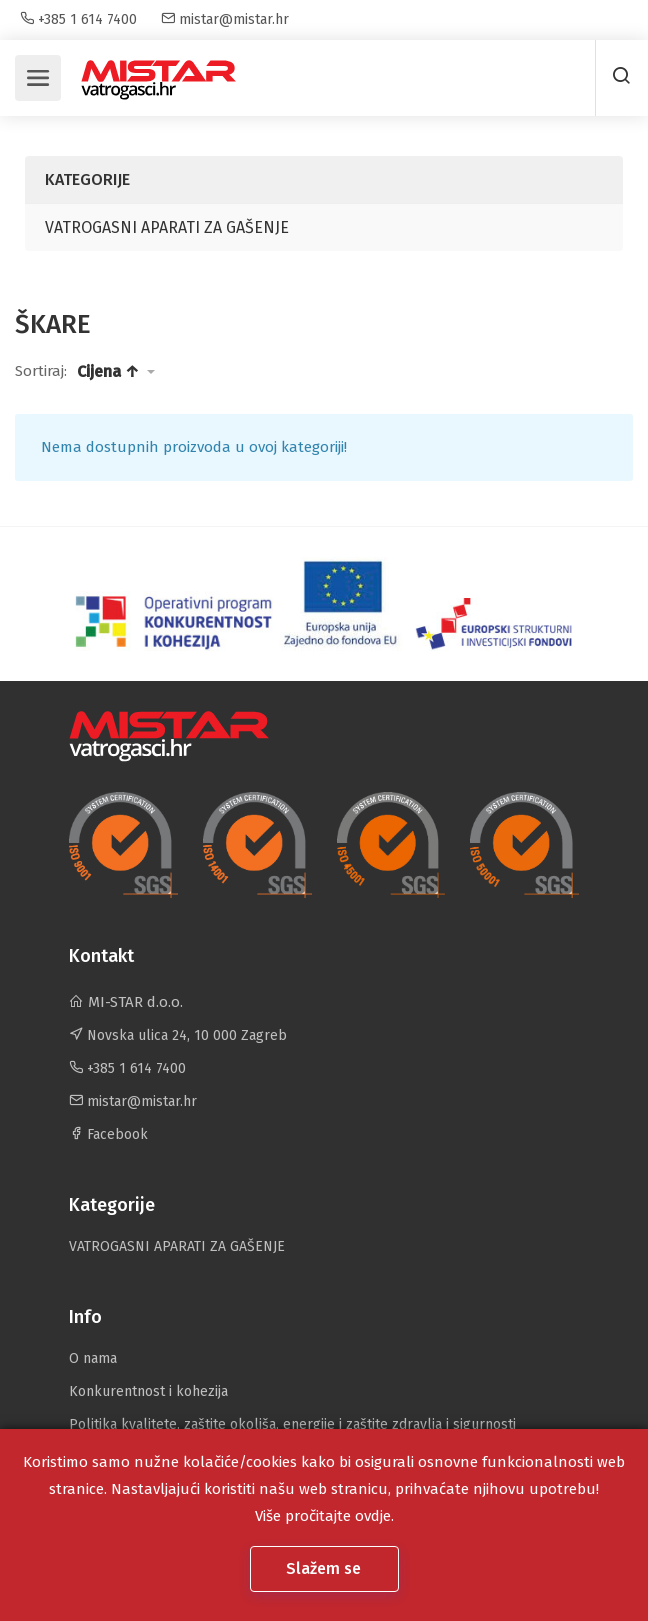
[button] (116, 372)
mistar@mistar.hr (225, 19)
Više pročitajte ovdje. (324, 1516)
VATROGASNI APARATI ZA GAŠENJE (167, 227)
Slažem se (325, 1568)
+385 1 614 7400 (78, 19)
